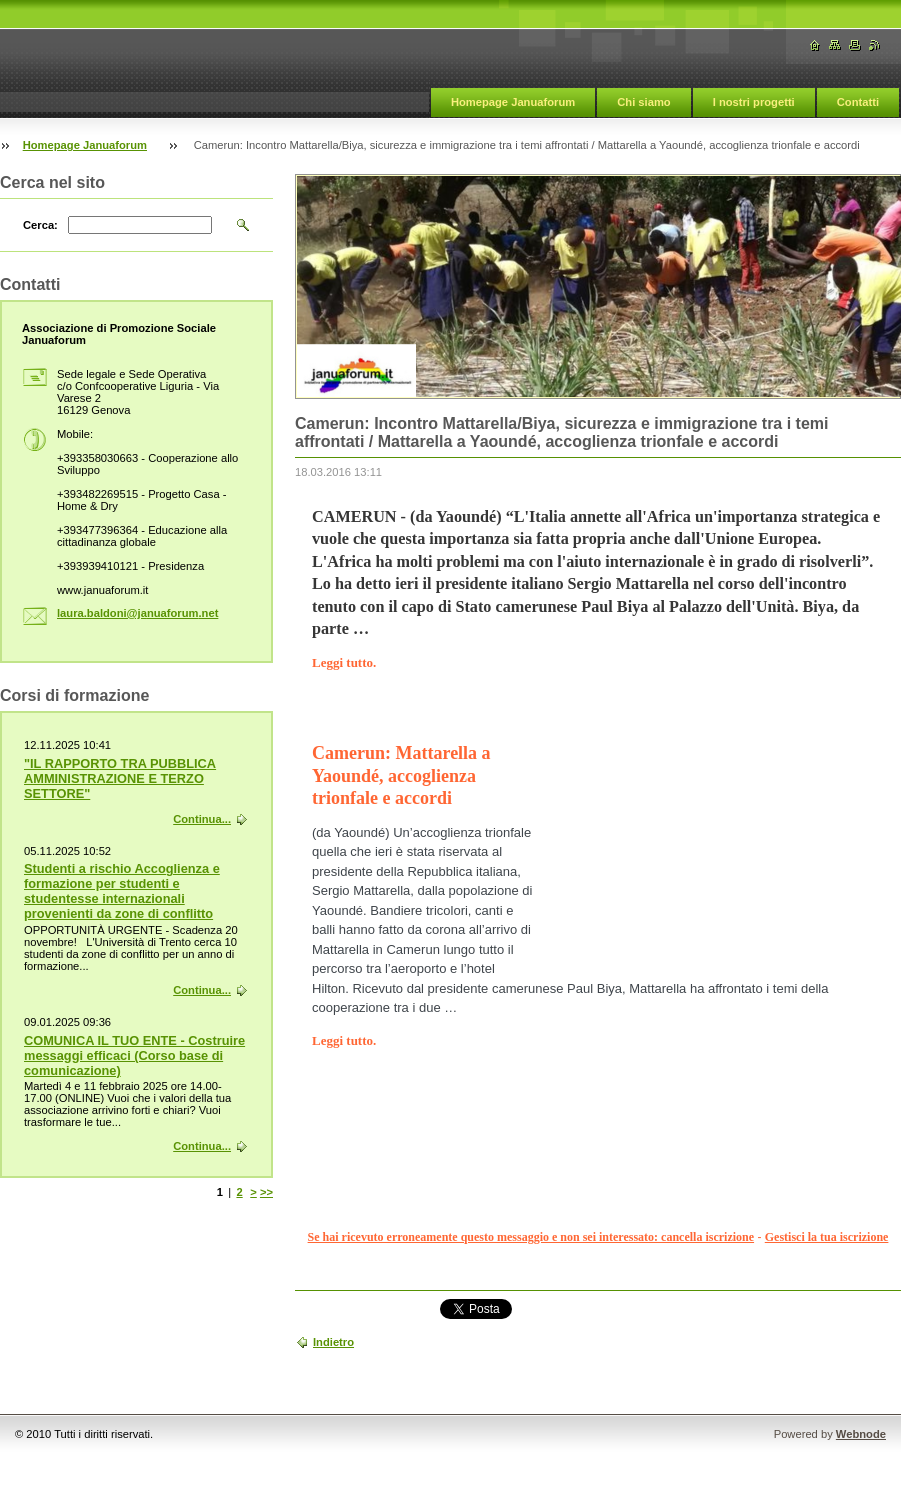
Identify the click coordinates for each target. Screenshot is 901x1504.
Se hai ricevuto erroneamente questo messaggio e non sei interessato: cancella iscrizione (531, 1237)
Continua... (202, 819)
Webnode (861, 1434)
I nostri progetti (754, 102)
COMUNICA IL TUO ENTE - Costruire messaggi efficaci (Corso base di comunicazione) (134, 1055)
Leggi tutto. (344, 662)
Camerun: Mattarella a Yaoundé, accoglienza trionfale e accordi (401, 775)
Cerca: (40, 225)
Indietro (333, 1342)
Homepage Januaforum (513, 102)
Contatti (858, 102)
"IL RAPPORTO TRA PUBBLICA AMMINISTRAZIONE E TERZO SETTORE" (120, 778)
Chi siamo (643, 102)
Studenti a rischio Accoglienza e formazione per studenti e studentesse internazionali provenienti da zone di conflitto (122, 891)
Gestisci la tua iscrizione (827, 1237)
